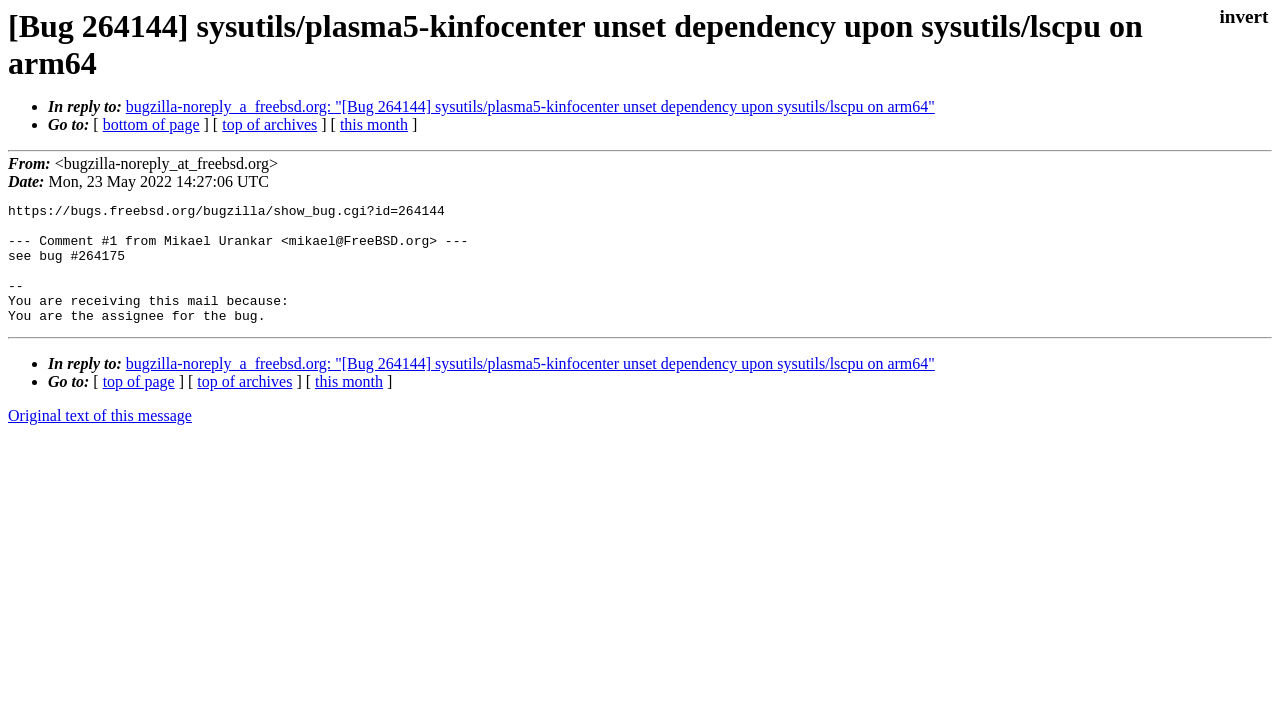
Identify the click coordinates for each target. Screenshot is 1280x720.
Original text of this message (100, 439)
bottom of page (151, 124)
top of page (139, 405)
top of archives (269, 124)
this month (374, 124)
